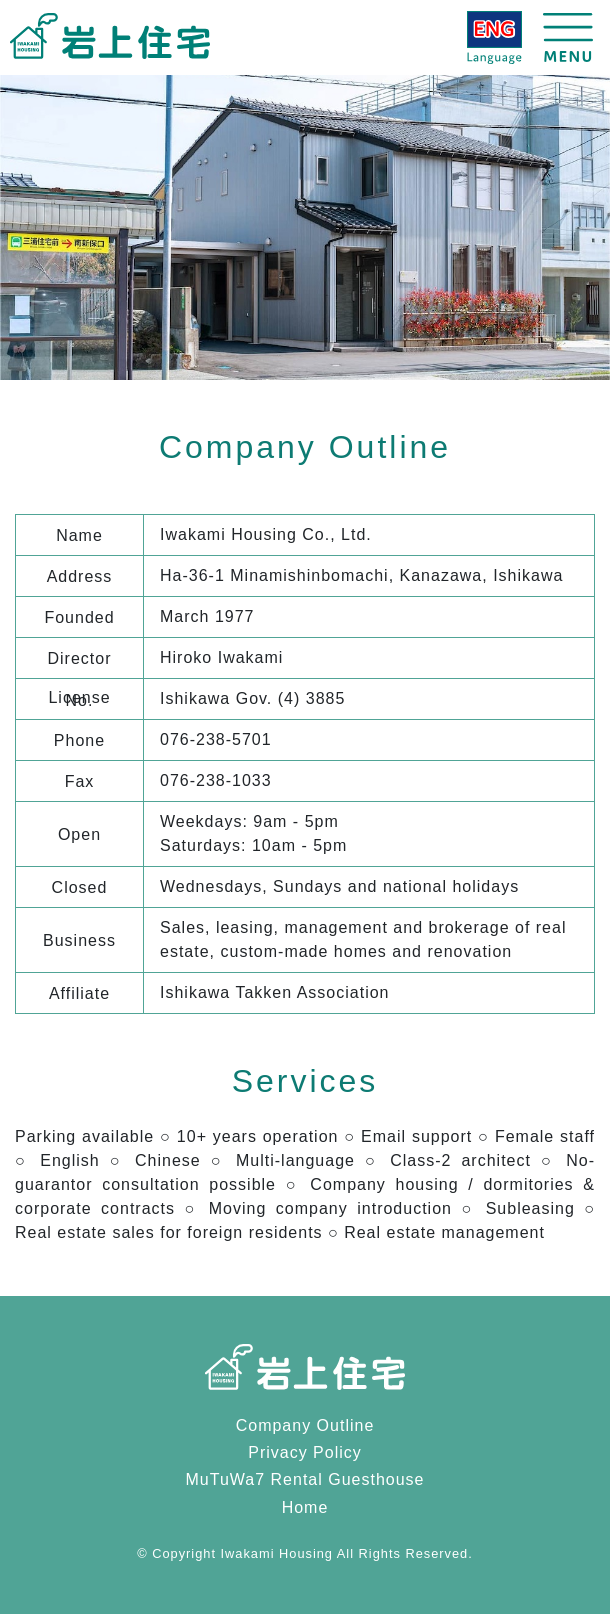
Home (305, 1507)
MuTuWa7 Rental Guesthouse (304, 1479)
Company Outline (305, 1425)
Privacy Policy (305, 1452)
